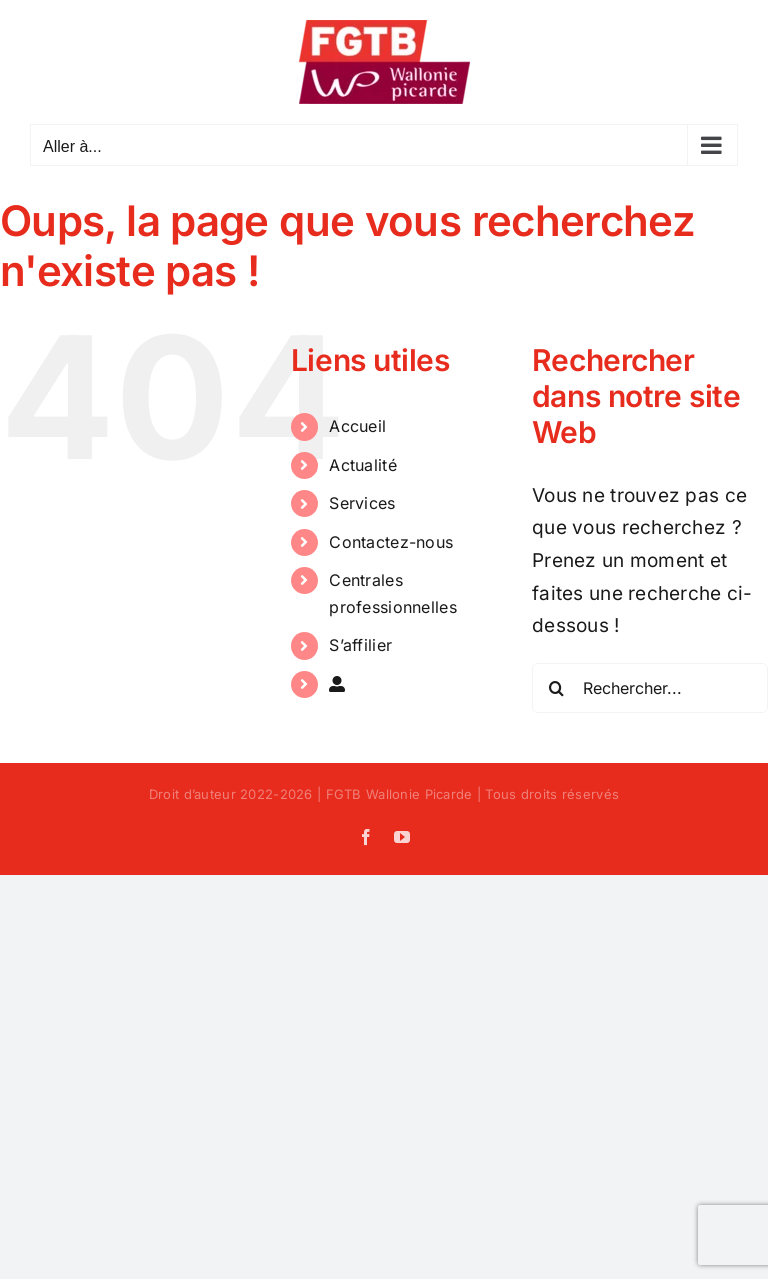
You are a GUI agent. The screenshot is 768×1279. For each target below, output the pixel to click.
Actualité (363, 465)
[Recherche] (557, 688)
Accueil (357, 426)
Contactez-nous (391, 542)
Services (362, 503)
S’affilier (360, 645)
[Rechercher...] (650, 688)
